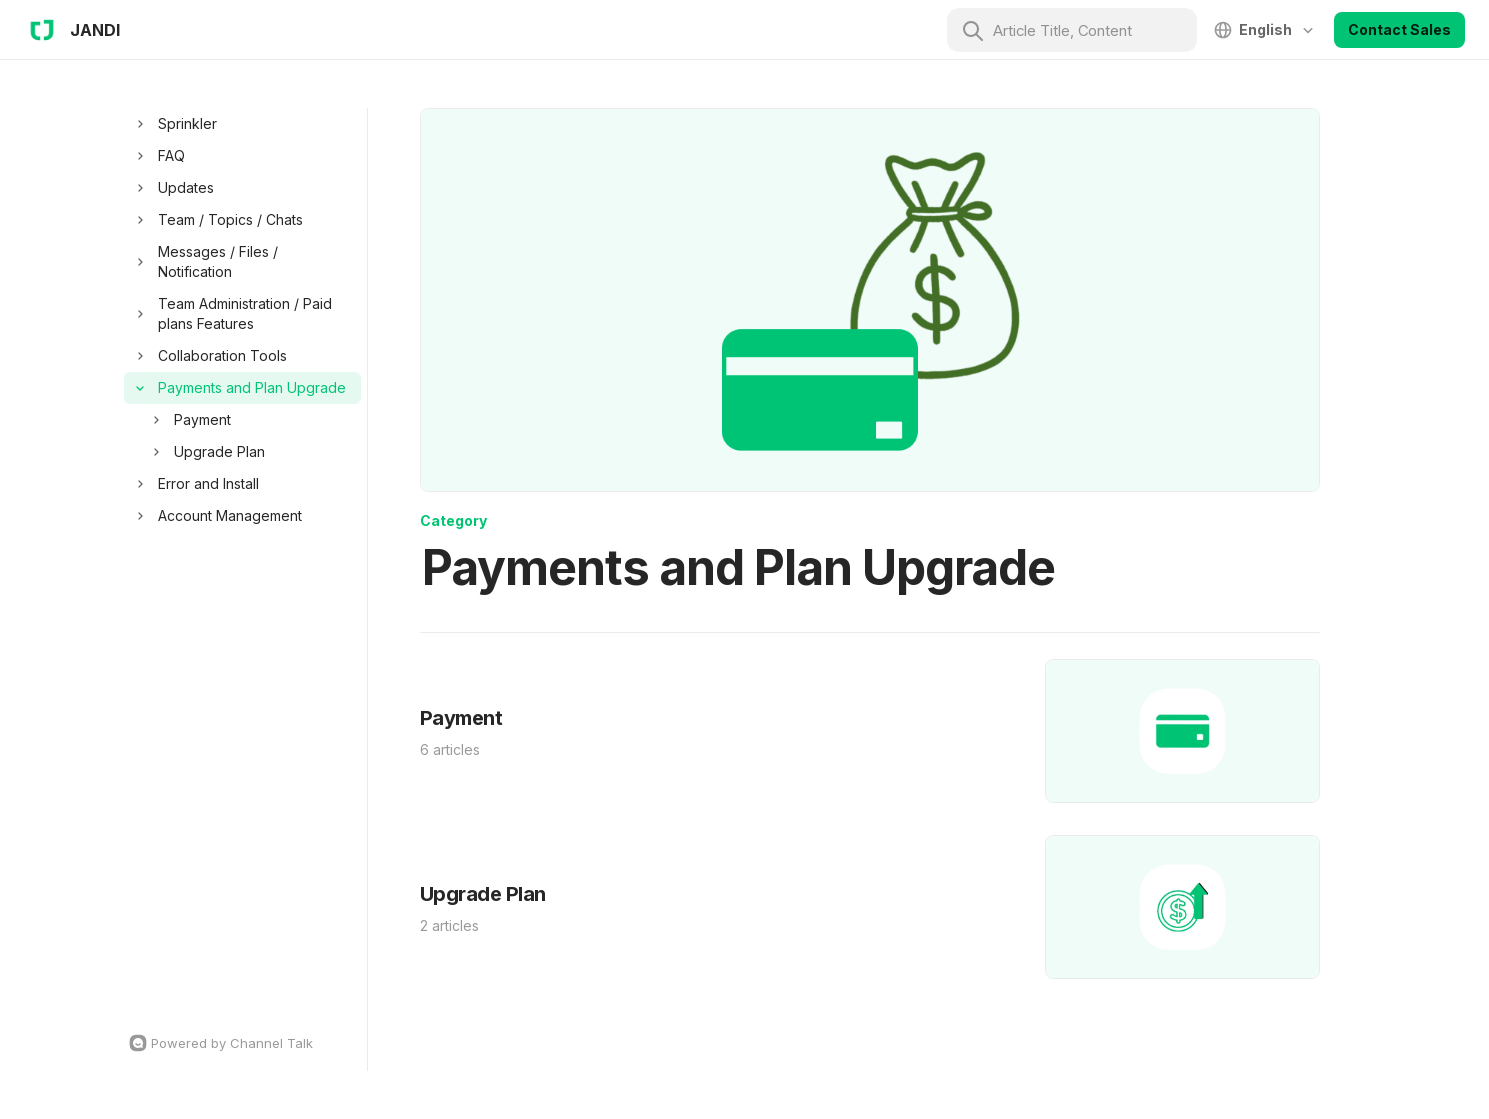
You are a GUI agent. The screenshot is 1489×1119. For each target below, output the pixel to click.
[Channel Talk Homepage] (242, 1043)
